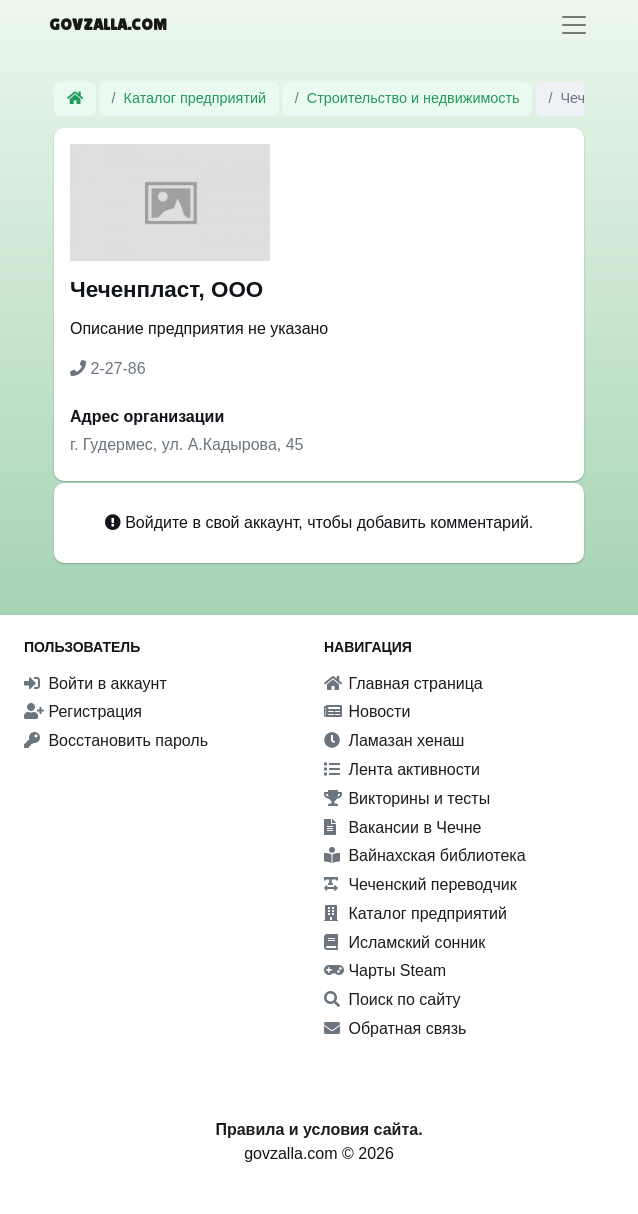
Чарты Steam (385, 970)
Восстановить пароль (116, 740)
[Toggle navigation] (574, 25)
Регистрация (83, 711)
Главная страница (403, 683)
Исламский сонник (404, 942)
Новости (367, 711)
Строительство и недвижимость (413, 98)
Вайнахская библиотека (425, 855)
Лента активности (402, 769)
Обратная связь (395, 1028)
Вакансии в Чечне (402, 827)
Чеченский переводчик (420, 884)
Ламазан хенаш (394, 740)
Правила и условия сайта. (318, 1129)
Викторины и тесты (407, 798)
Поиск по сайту (392, 999)
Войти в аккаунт (95, 683)
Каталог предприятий (195, 98)
